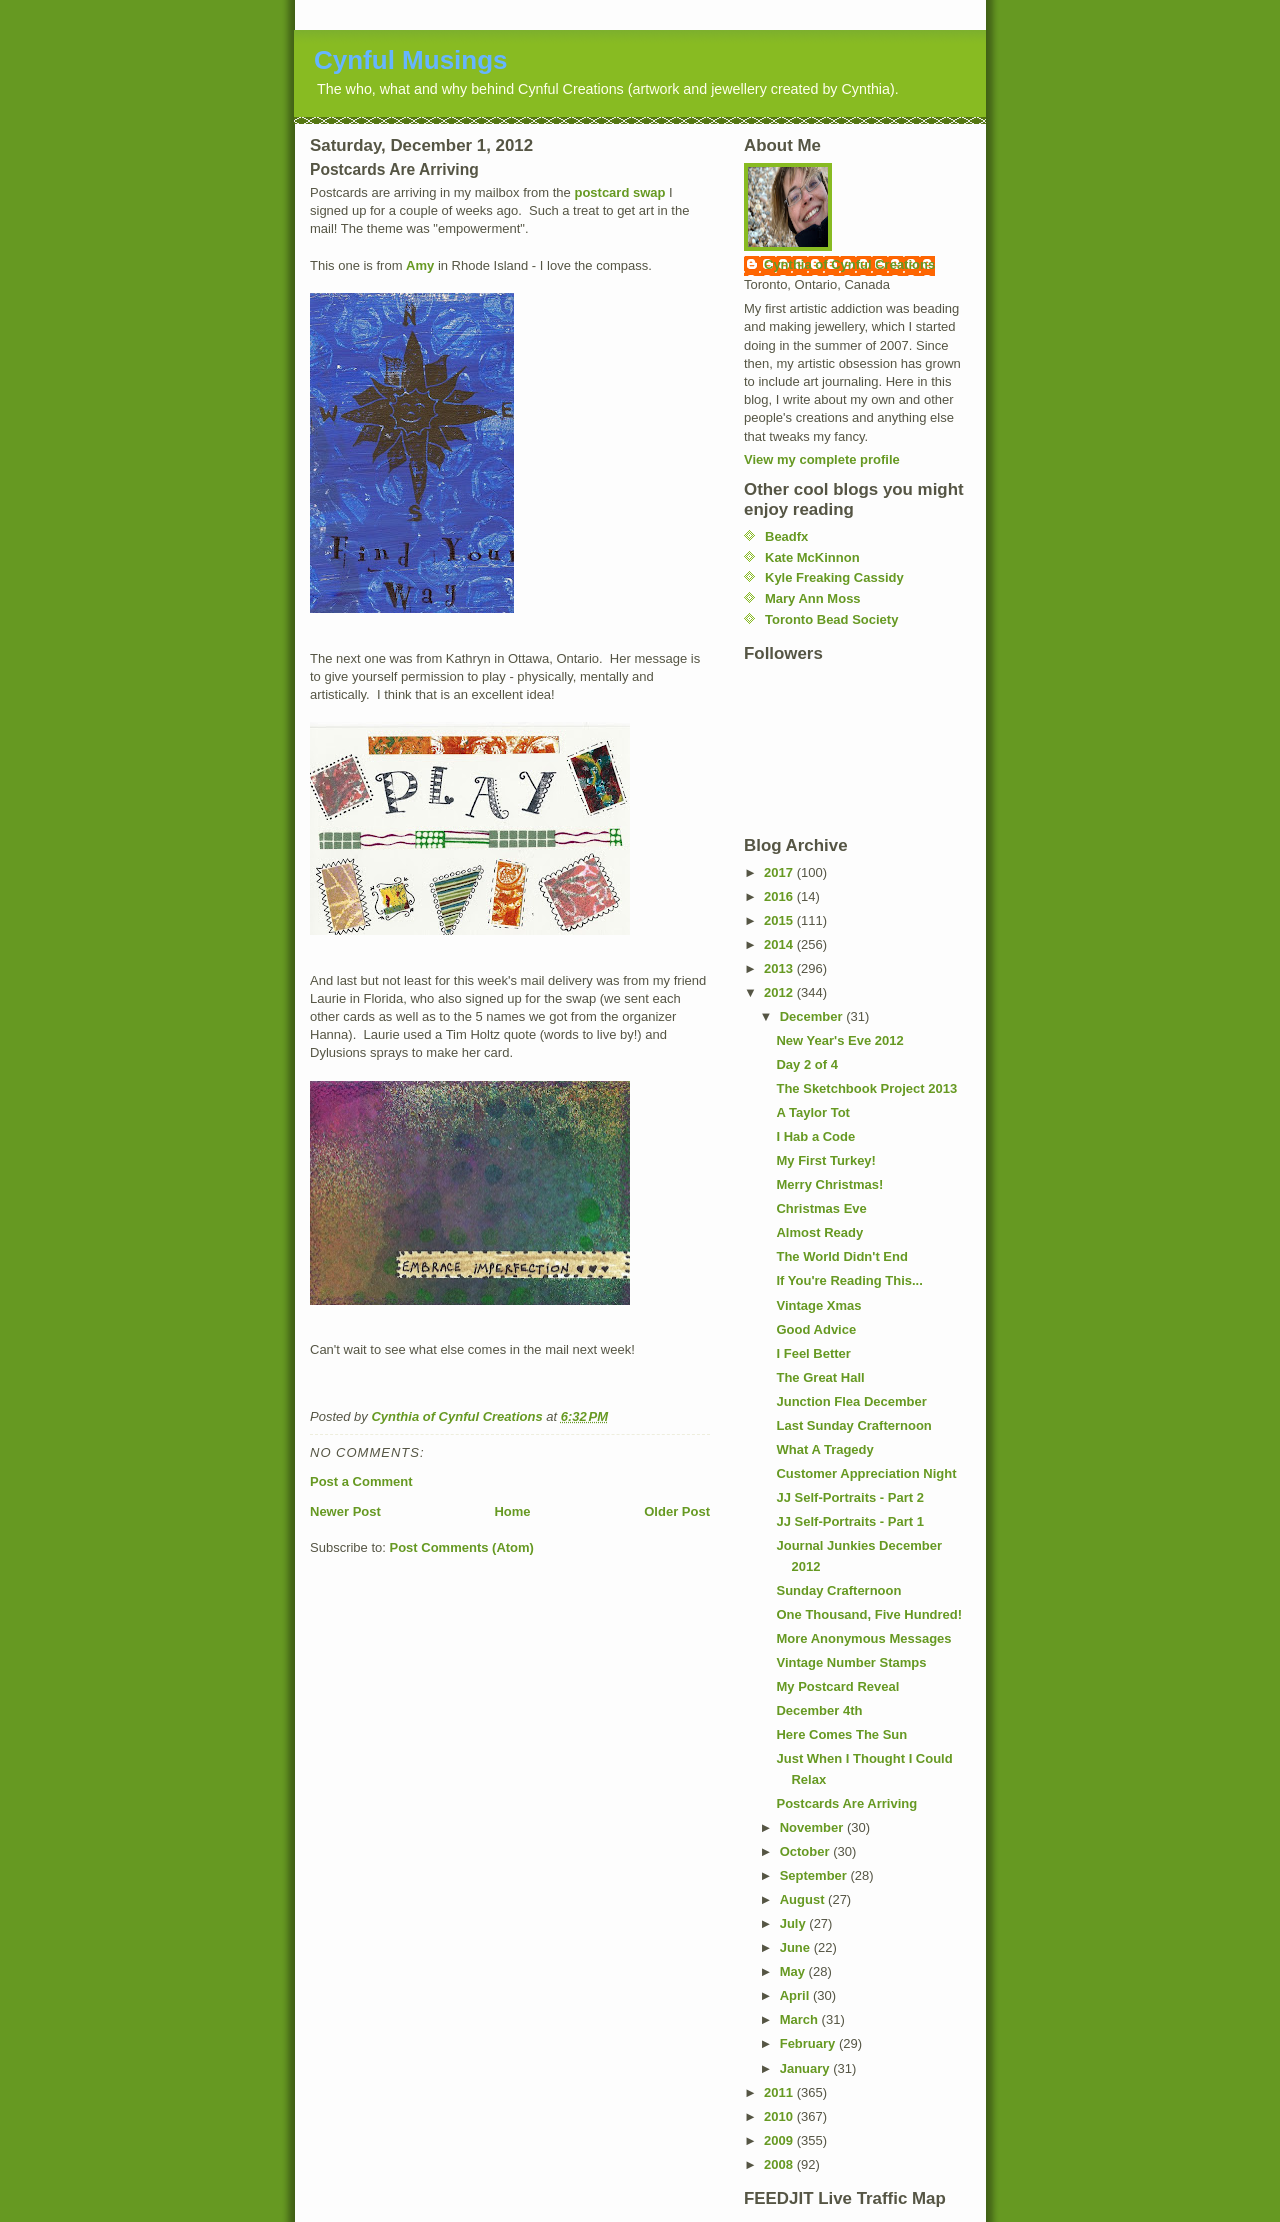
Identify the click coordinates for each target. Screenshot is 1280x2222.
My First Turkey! (825, 1160)
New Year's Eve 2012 (839, 1040)
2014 (780, 944)
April (796, 1995)
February (809, 2043)
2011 (780, 2092)
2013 (780, 968)
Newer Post (345, 1511)
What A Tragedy (824, 1449)
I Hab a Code (815, 1136)
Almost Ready (819, 1232)
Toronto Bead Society (831, 619)
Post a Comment (361, 1481)
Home (512, 1511)
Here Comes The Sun (841, 1734)
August (804, 1899)
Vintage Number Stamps (851, 1662)
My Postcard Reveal (837, 1686)
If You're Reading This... (849, 1280)
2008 (780, 2164)
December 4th (819, 1710)
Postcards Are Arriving (846, 1803)
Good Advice (816, 1329)
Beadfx (786, 536)
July (795, 1923)
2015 (780, 920)
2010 (780, 2116)
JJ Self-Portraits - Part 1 (849, 1521)
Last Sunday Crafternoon (853, 1425)
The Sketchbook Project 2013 (866, 1088)
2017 (780, 872)
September (815, 1875)
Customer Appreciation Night (866, 1473)
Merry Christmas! (829, 1184)
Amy (420, 265)
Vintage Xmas (818, 1305)
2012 (780, 992)
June (797, 1947)
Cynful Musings (411, 60)
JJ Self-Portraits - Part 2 (849, 1497)
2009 (780, 2140)
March (801, 2019)
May (794, 1971)
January (806, 2068)
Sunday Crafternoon (838, 1590)
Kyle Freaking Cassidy (834, 577)
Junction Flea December (851, 1401)
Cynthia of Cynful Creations (849, 264)
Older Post (677, 1511)
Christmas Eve (821, 1208)
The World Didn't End (841, 1256)
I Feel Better (813, 1353)
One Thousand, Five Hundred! (869, 1614)
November (813, 1827)
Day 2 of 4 (806, 1064)
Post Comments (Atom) (462, 1547)
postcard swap (619, 192)
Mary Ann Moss (813, 598)
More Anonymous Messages (863, 1638)
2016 (780, 896)
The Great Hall (820, 1377)
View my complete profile (822, 459)
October (806, 1851)
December (813, 1016)
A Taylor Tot (812, 1112)
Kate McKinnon (812, 557)
